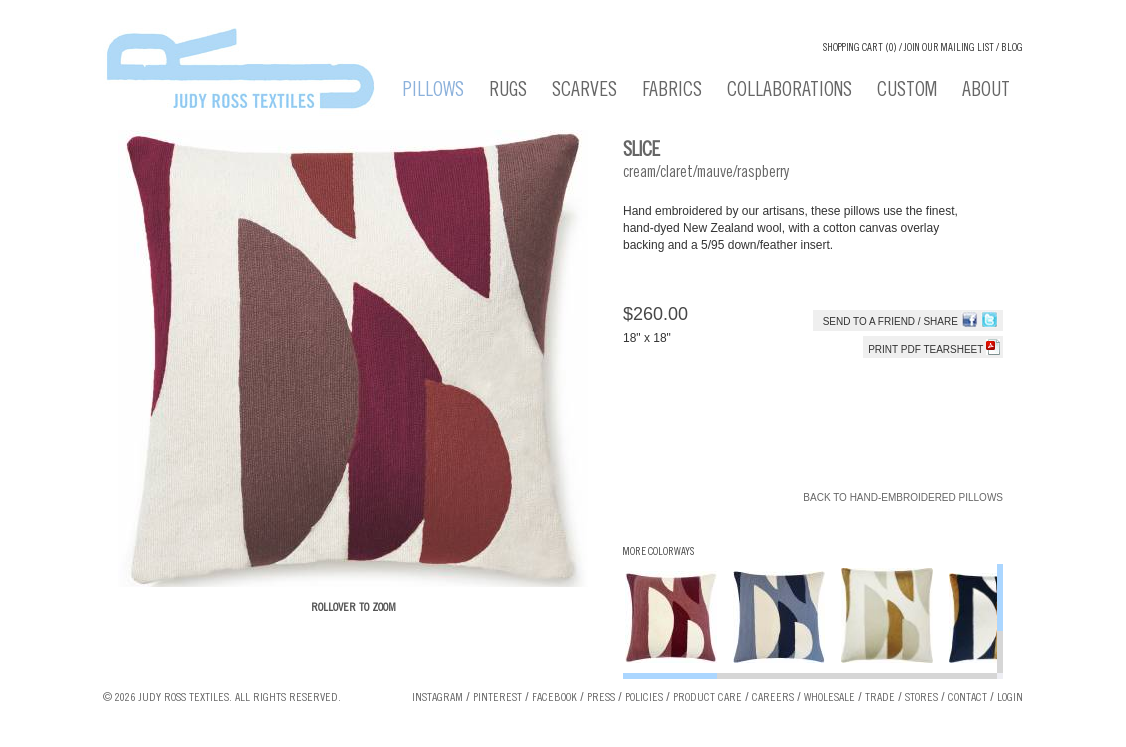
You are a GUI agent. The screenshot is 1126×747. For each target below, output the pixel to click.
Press (601, 698)
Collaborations (789, 92)
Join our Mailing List (949, 48)
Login (1010, 698)
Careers (773, 698)
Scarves (584, 92)
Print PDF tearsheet (934, 349)
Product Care (707, 698)
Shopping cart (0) (860, 48)
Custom (907, 92)
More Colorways (658, 552)
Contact (967, 698)
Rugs (508, 92)
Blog (1012, 48)
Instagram (437, 698)
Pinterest (497, 698)
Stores (921, 698)
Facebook (554, 698)
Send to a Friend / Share (890, 321)
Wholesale (829, 698)
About (986, 92)
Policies (644, 698)
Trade (880, 698)
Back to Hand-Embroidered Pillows (903, 497)
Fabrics (672, 92)
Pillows (433, 92)
